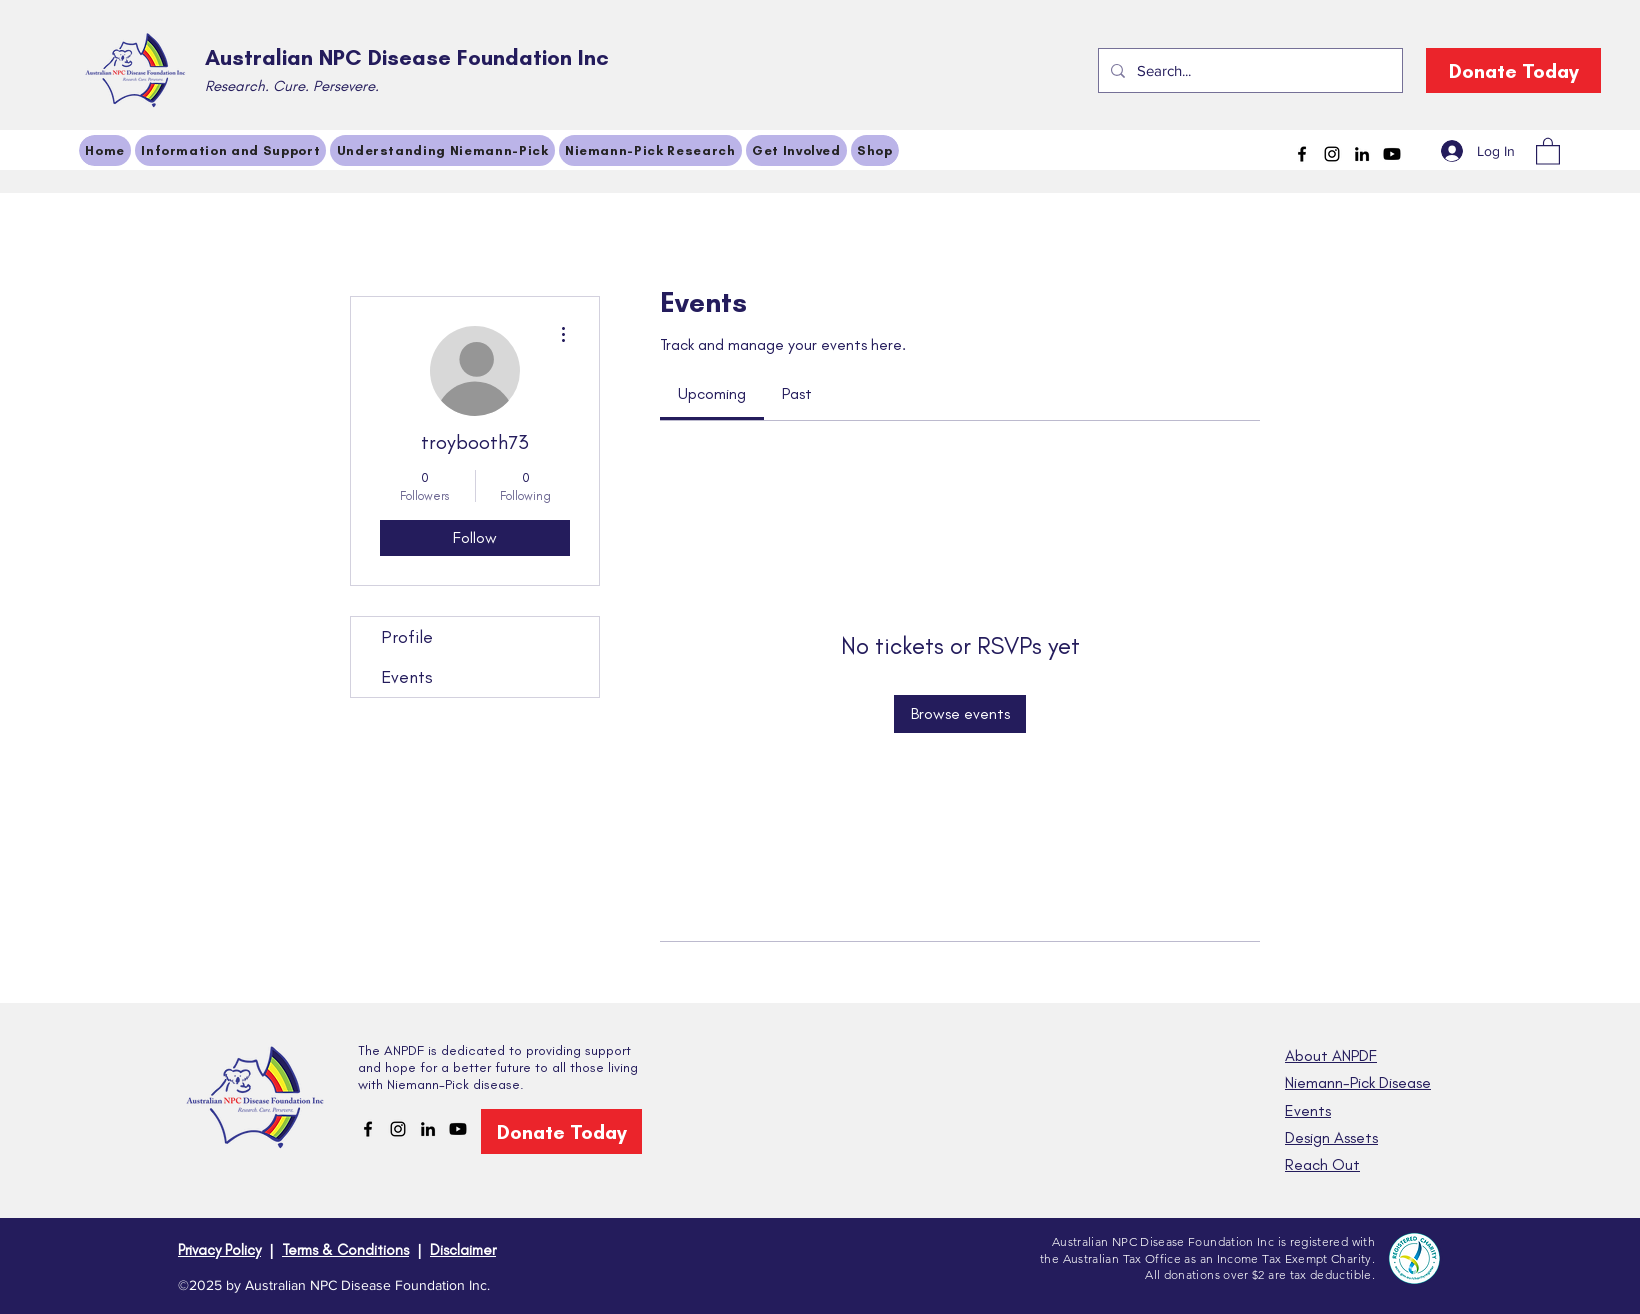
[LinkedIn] (1362, 154)
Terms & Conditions (345, 1250)
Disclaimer (463, 1250)
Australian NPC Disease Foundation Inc (407, 57)
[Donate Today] (1513, 70)
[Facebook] (1302, 154)
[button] (1548, 150)
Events (407, 677)
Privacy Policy (219, 1250)
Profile (407, 637)
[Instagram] (1332, 154)
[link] (712, 393)
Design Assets (1331, 1137)
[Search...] (1248, 70)
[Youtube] (1392, 154)
